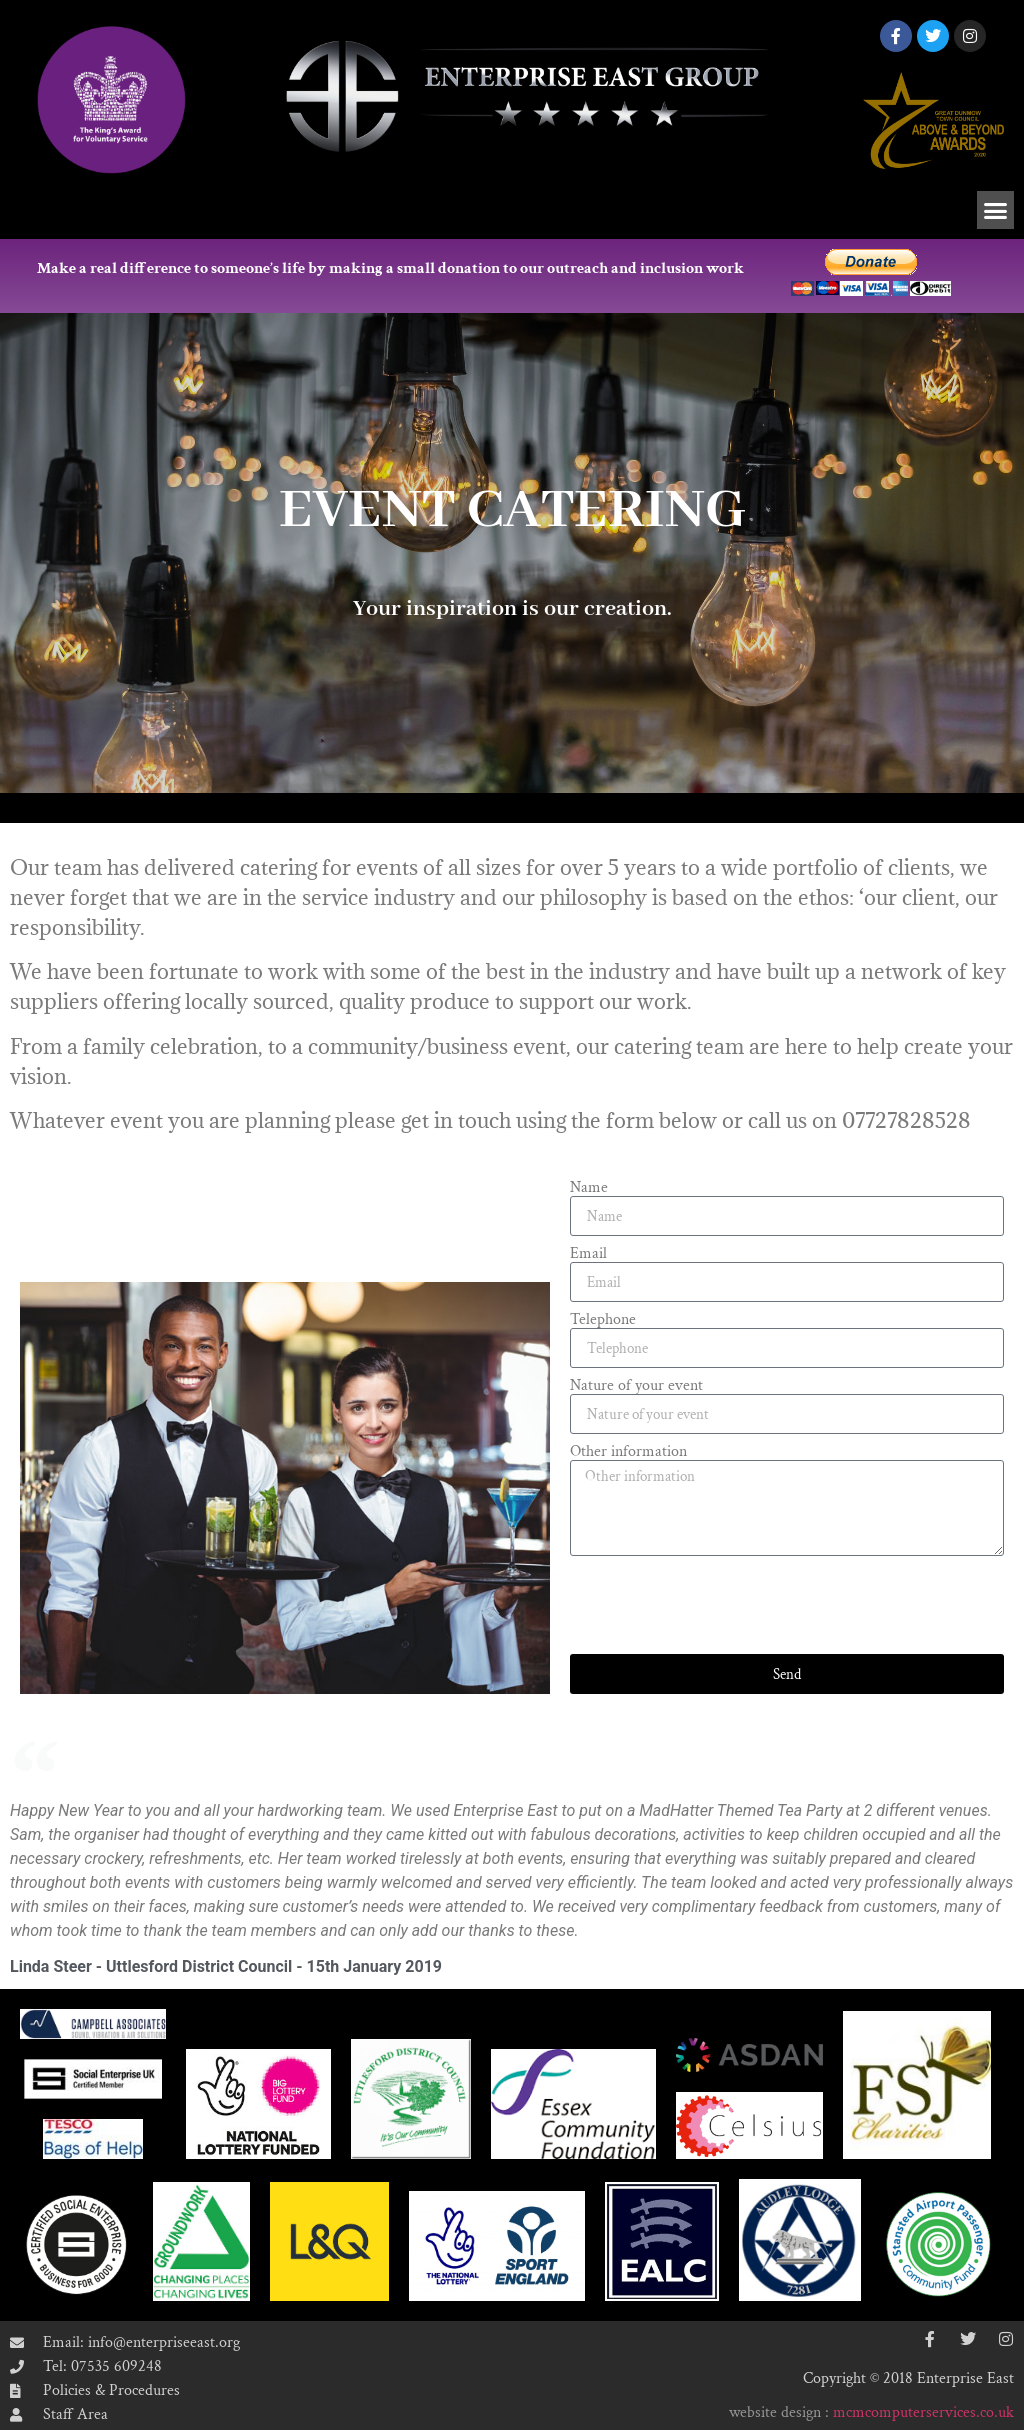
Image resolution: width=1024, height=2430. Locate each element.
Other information (628, 1452)
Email (588, 1254)
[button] (996, 210)
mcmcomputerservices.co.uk (923, 2412)
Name (589, 1188)
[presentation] (722, 1605)
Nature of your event (636, 1386)
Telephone (603, 1320)
